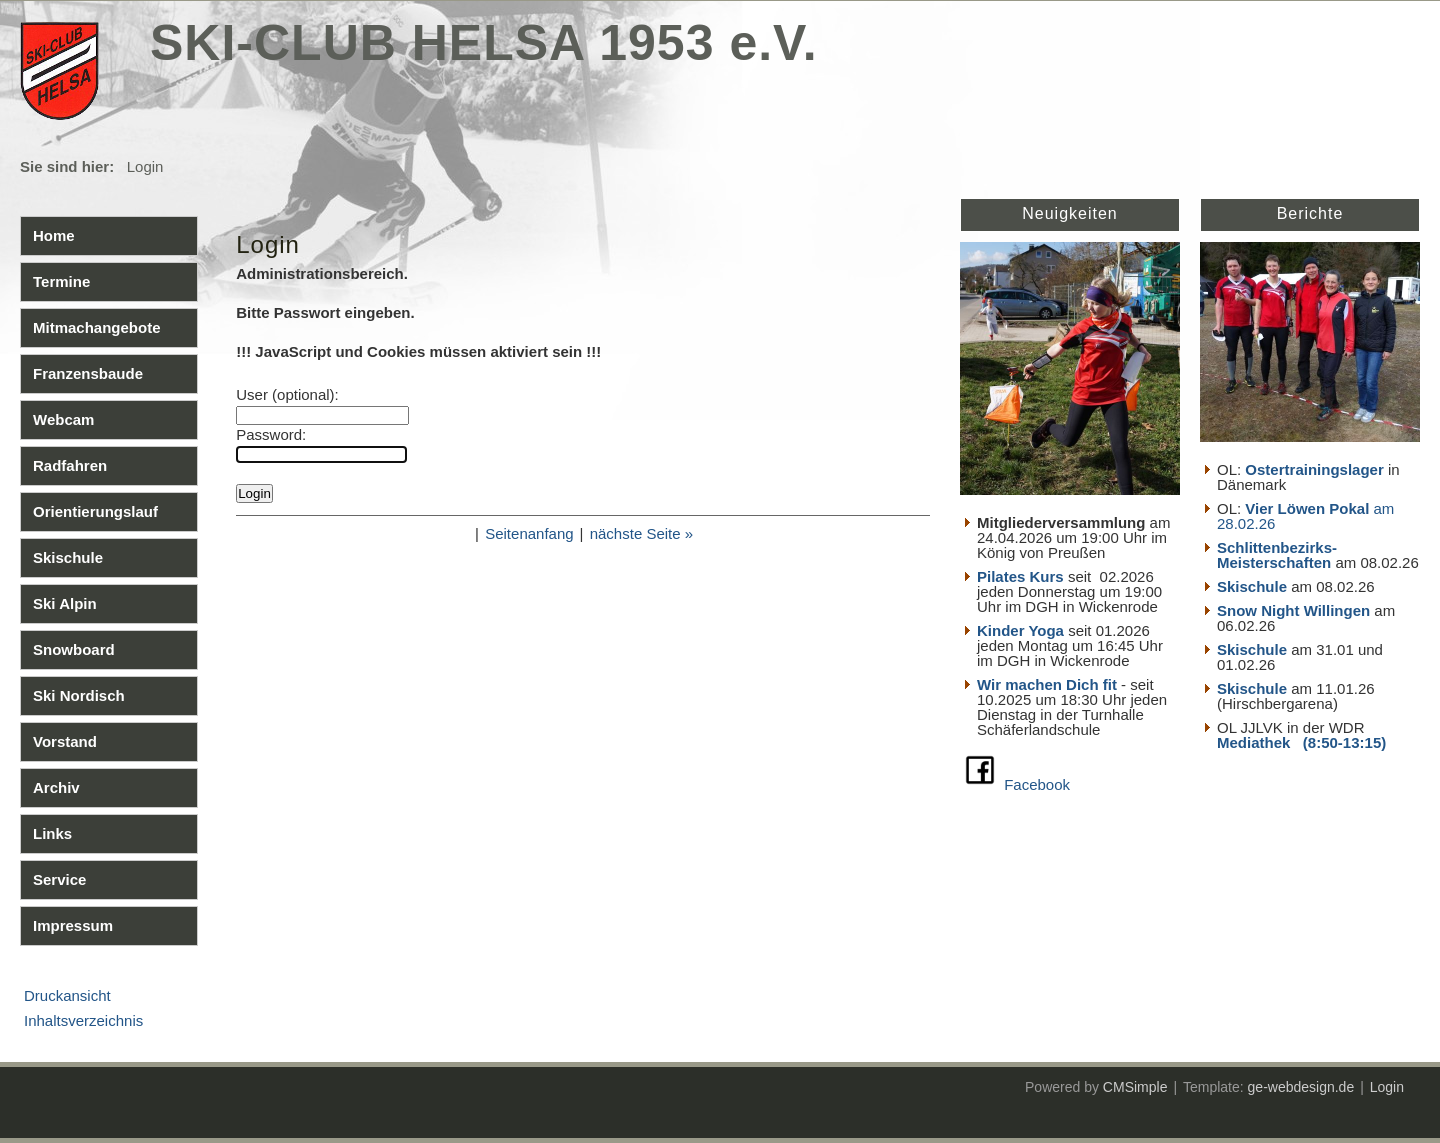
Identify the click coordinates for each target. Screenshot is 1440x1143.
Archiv (56, 787)
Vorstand (65, 741)
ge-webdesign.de (1301, 1087)
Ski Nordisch (79, 695)
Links (52, 833)
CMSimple (1135, 1087)
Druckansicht (67, 995)
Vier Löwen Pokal (1307, 508)
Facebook (1037, 784)
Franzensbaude (88, 373)
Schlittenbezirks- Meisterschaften (1277, 555)
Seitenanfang (529, 533)
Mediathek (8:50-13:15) (1301, 742)
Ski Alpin (65, 603)
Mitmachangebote (97, 327)
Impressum (73, 925)
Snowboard (74, 649)
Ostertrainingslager (1314, 469)
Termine (61, 281)
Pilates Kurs (1020, 576)
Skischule (68, 557)
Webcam (63, 419)
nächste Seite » (641, 533)
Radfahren (70, 465)
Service (59, 879)
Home (54, 235)
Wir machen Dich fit (1047, 684)
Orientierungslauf (95, 511)
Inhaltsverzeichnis (83, 1020)
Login (1387, 1087)
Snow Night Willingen (1293, 610)
